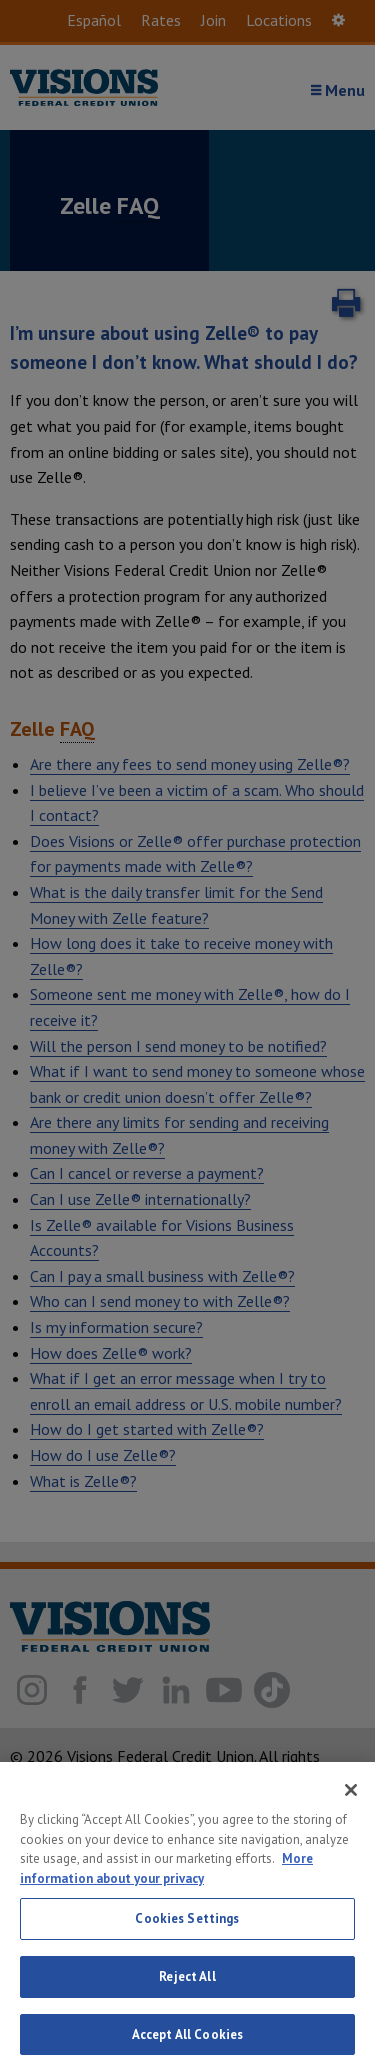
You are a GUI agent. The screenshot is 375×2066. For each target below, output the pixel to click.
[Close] (351, 1803)
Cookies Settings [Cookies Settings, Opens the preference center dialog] (187, 1931)
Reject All (187, 1989)
